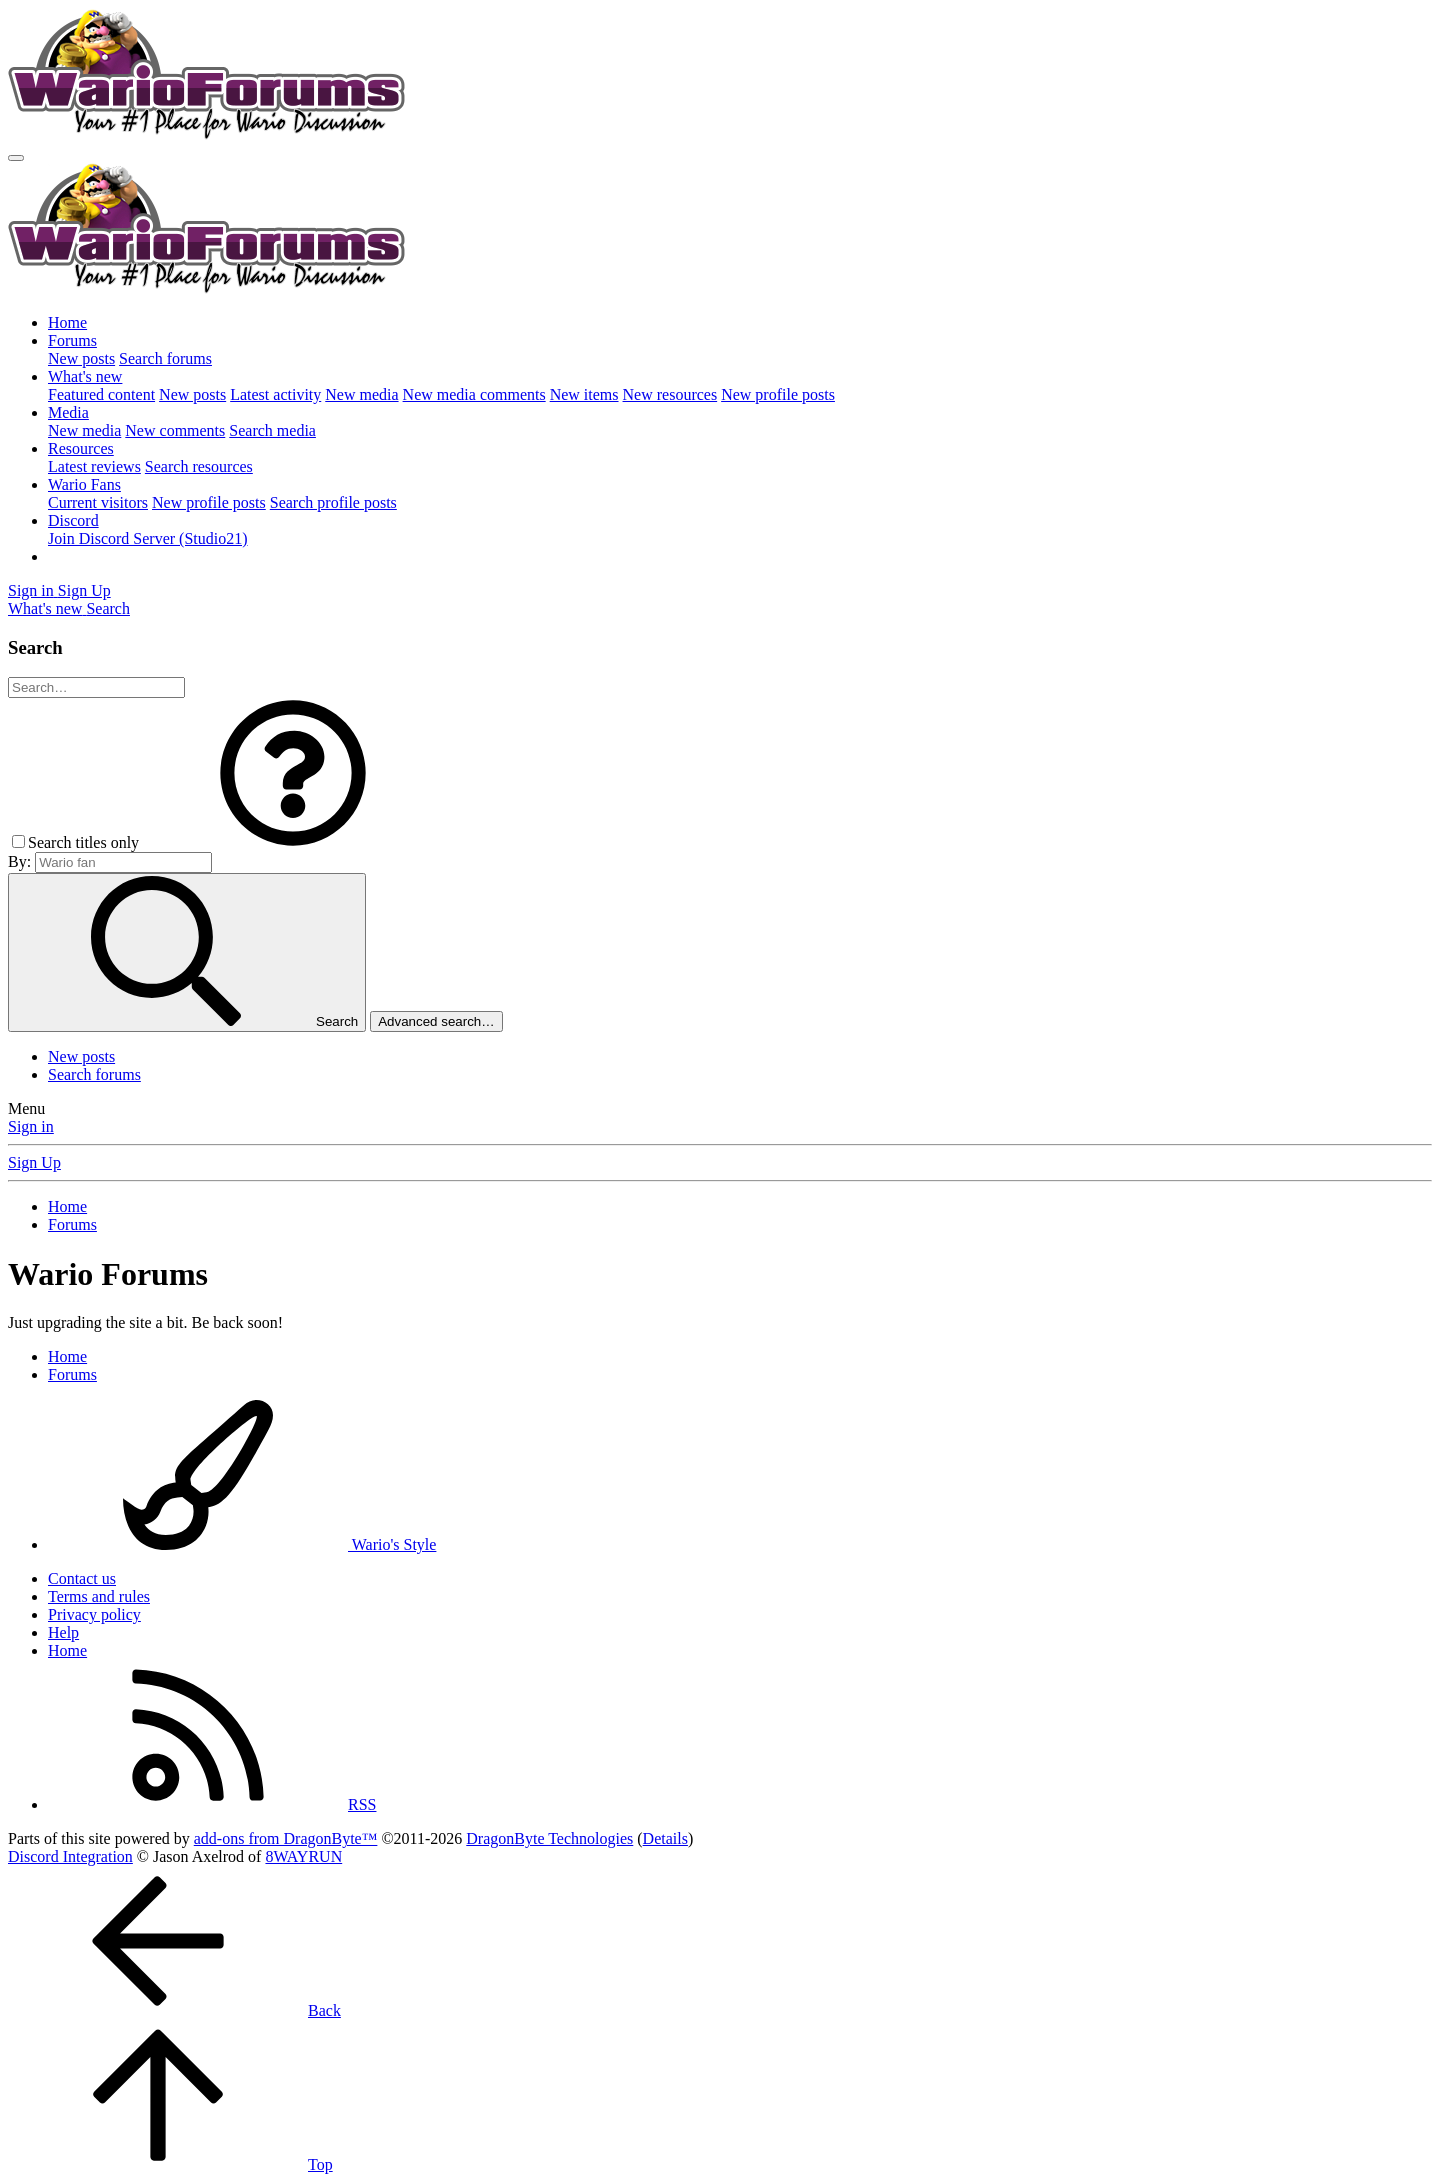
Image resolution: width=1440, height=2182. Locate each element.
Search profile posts (333, 502)
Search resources (199, 466)
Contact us (82, 1578)
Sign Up (34, 1162)
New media (361, 394)
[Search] (108, 608)
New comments (175, 430)
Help (63, 1632)
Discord (73, 520)
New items (584, 394)
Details (665, 1838)
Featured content (101, 394)
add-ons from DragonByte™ (286, 1838)
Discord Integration (70, 1856)
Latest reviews (94, 466)
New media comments (474, 394)
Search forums (165, 358)
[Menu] (16, 158)
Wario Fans (84, 484)
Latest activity (275, 394)
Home (67, 322)
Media (68, 412)
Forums (72, 340)
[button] (293, 842)
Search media (272, 430)
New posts (81, 358)
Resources (81, 448)
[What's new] (47, 608)
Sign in (31, 1126)
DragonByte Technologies (549, 1838)
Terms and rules (99, 1596)
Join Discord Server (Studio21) (148, 538)
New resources (670, 394)
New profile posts (778, 394)
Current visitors (98, 502)
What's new (85, 376)
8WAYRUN (303, 1856)
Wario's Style (242, 1544)
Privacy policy (94, 1614)
